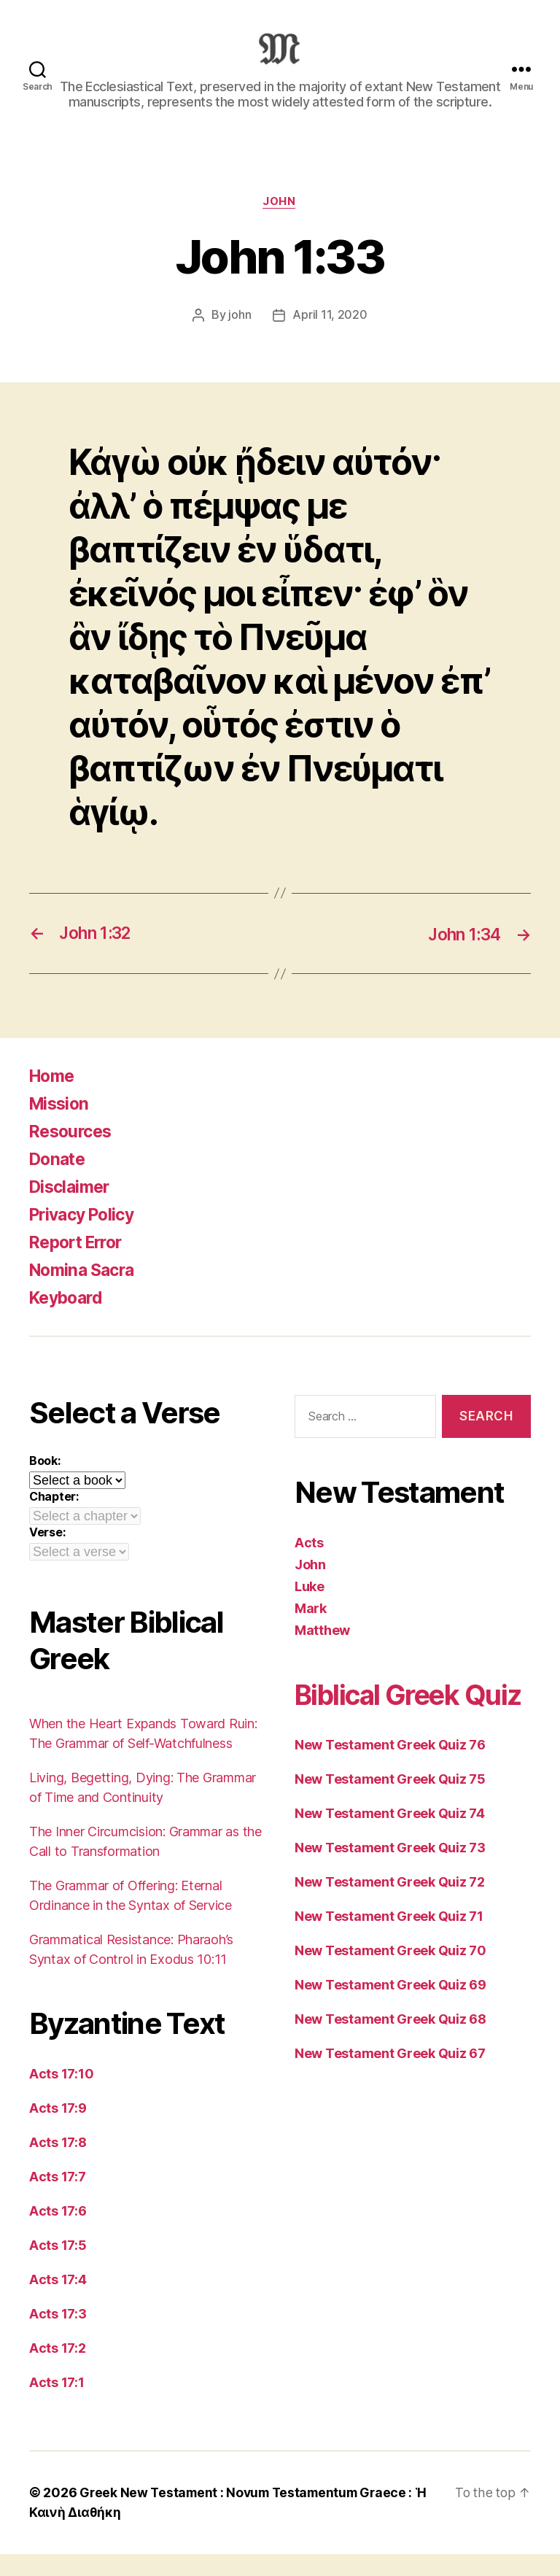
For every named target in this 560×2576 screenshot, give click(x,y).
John (279, 224)
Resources (73, 1153)
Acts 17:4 (58, 2302)
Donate (59, 1181)
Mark (311, 1630)
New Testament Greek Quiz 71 (389, 1974)
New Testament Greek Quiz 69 (390, 2043)
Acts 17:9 (58, 2130)
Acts (309, 1564)
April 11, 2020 (329, 337)
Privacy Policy (86, 1237)
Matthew (322, 1652)
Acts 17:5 (58, 2267)
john (240, 337)
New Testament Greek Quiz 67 (390, 2111)
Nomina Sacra (85, 1292)
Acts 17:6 (58, 2233)
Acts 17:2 (57, 2370)
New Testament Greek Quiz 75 (390, 1837)
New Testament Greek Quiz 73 (390, 1906)
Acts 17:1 (57, 2405)
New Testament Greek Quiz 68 (390, 2077)
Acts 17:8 (58, 2165)
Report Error (80, 1264)
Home (53, 1098)
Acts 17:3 (58, 2336)
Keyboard (69, 1320)
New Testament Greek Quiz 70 (390, 2008)
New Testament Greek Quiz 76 (390, 1803)
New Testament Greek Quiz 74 (390, 1871)
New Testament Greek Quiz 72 (390, 1940)
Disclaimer (71, 1209)
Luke (309, 1608)
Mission (61, 1126)
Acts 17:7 (57, 2199)
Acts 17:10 (61, 2096)
